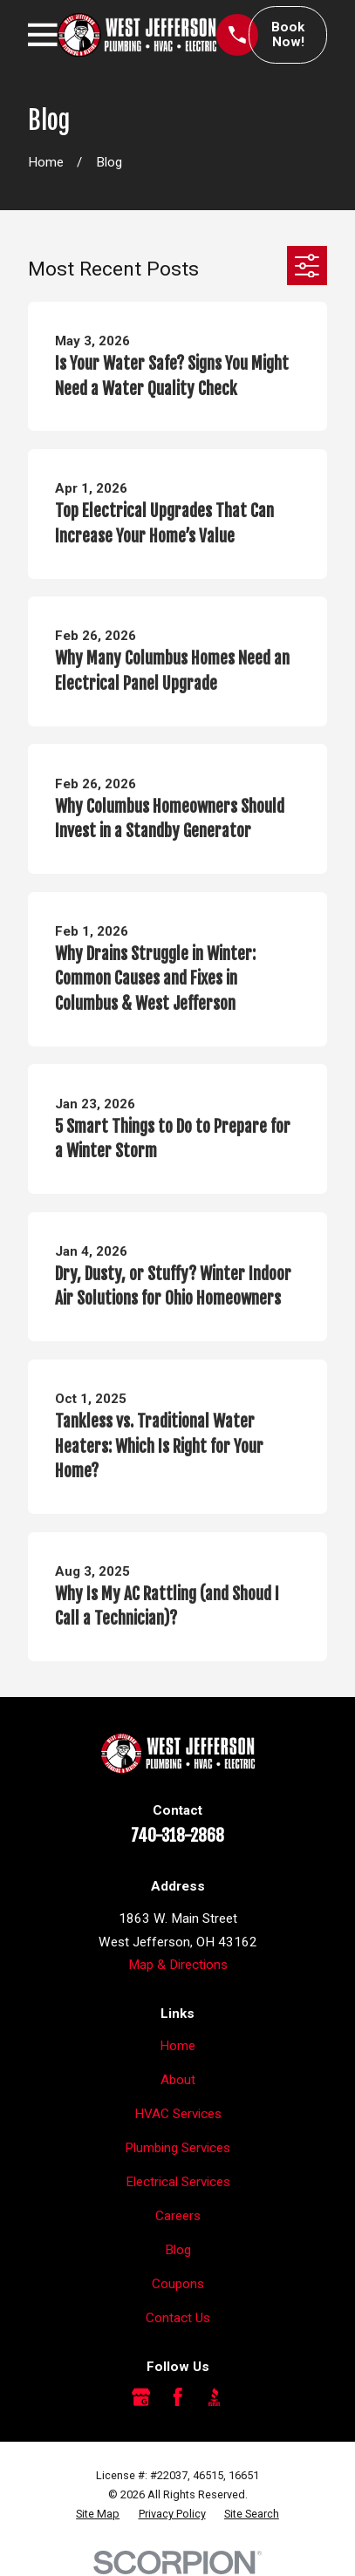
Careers (178, 2216)
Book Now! (287, 34)
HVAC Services (178, 2114)
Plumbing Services (177, 2148)
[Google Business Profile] (141, 2397)
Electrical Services (178, 2182)
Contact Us (178, 2318)
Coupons (178, 2284)
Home (177, 2046)
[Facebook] (177, 2397)
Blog (178, 2250)
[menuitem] (97, 2514)
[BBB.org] (214, 2397)
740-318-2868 (177, 1835)
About (177, 2080)
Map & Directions (178, 1965)
